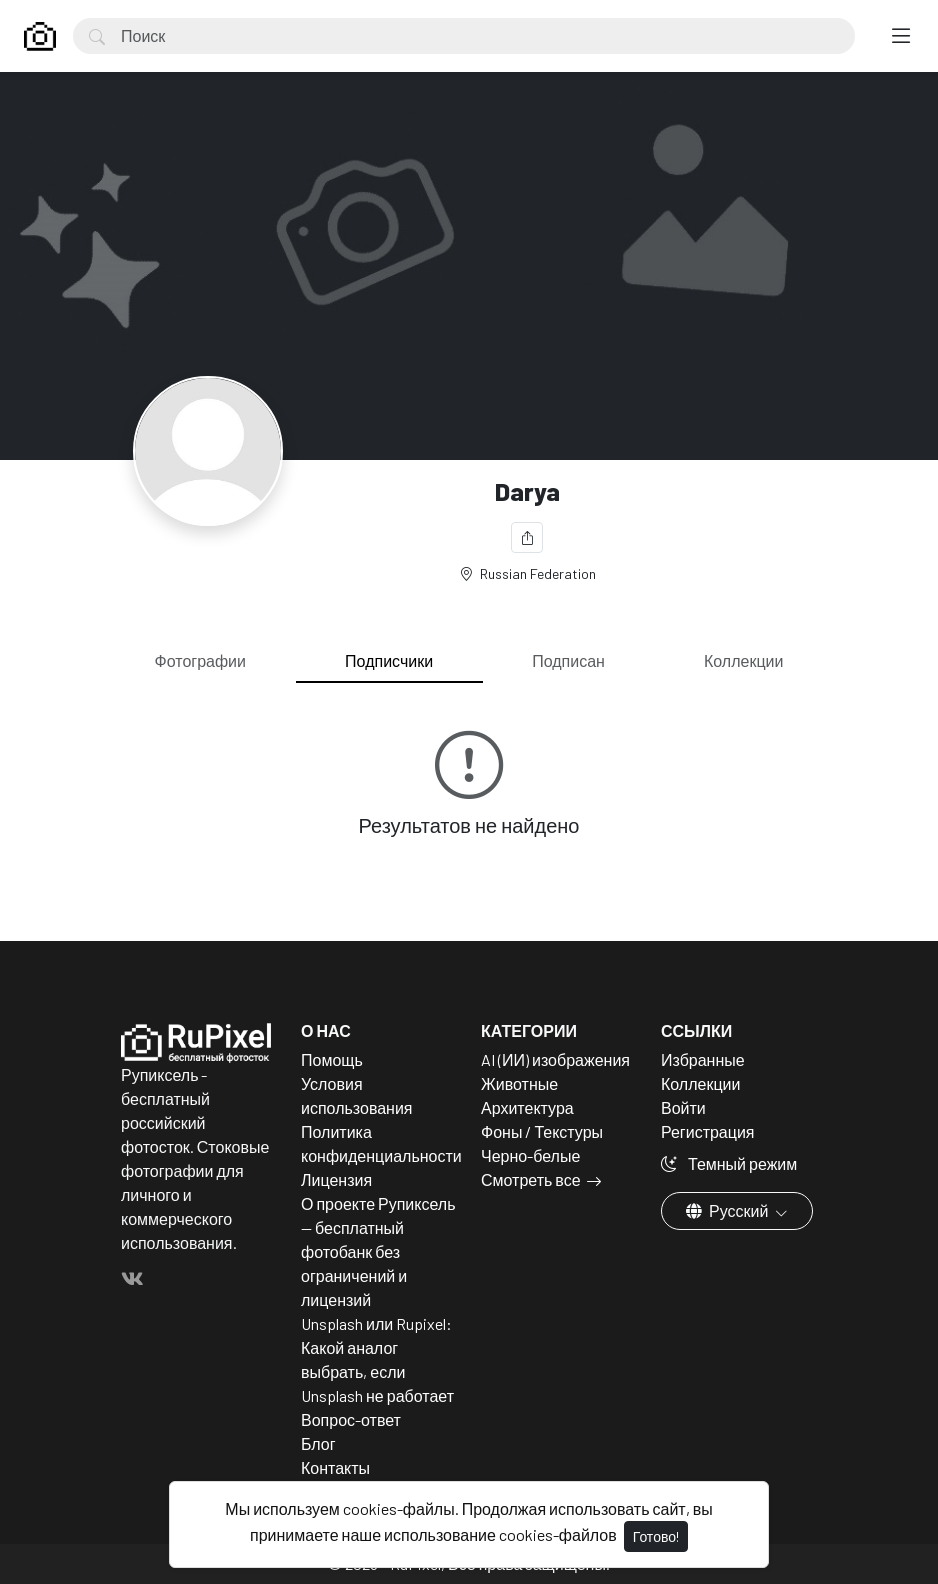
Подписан (568, 660)
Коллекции (743, 660)
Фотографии (200, 660)
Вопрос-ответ (351, 1419)
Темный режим (729, 1163)
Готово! (656, 1536)
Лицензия (336, 1179)
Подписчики (389, 660)
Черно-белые (530, 1155)
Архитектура (527, 1107)
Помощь (332, 1059)
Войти (683, 1107)
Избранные (703, 1059)
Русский (728, 1210)
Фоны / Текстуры (542, 1131)
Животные (519, 1083)
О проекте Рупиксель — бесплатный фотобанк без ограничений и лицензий (378, 1251)
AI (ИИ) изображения (555, 1059)
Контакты (335, 1467)
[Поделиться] (527, 537)
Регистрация (708, 1131)
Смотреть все (531, 1179)
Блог (318, 1443)
